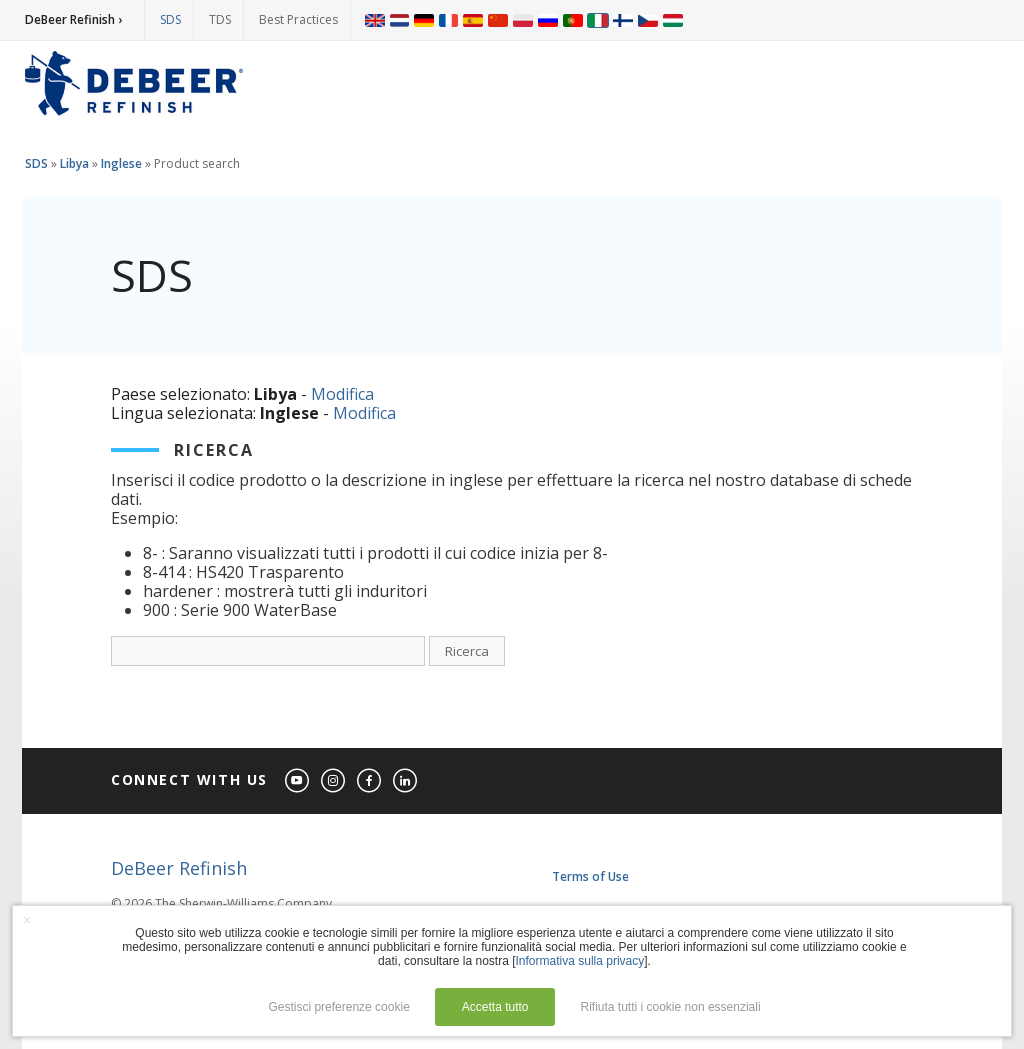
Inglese (121, 163)
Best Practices (298, 19)
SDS (170, 19)
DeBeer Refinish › (73, 19)
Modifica (342, 394)
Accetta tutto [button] (495, 1007)
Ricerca (467, 651)
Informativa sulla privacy (580, 961)
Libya (74, 163)
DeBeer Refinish (179, 868)
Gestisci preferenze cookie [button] (338, 1007)
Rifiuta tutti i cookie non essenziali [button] (671, 1007)
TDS (220, 19)
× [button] (27, 920)
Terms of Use (590, 876)
